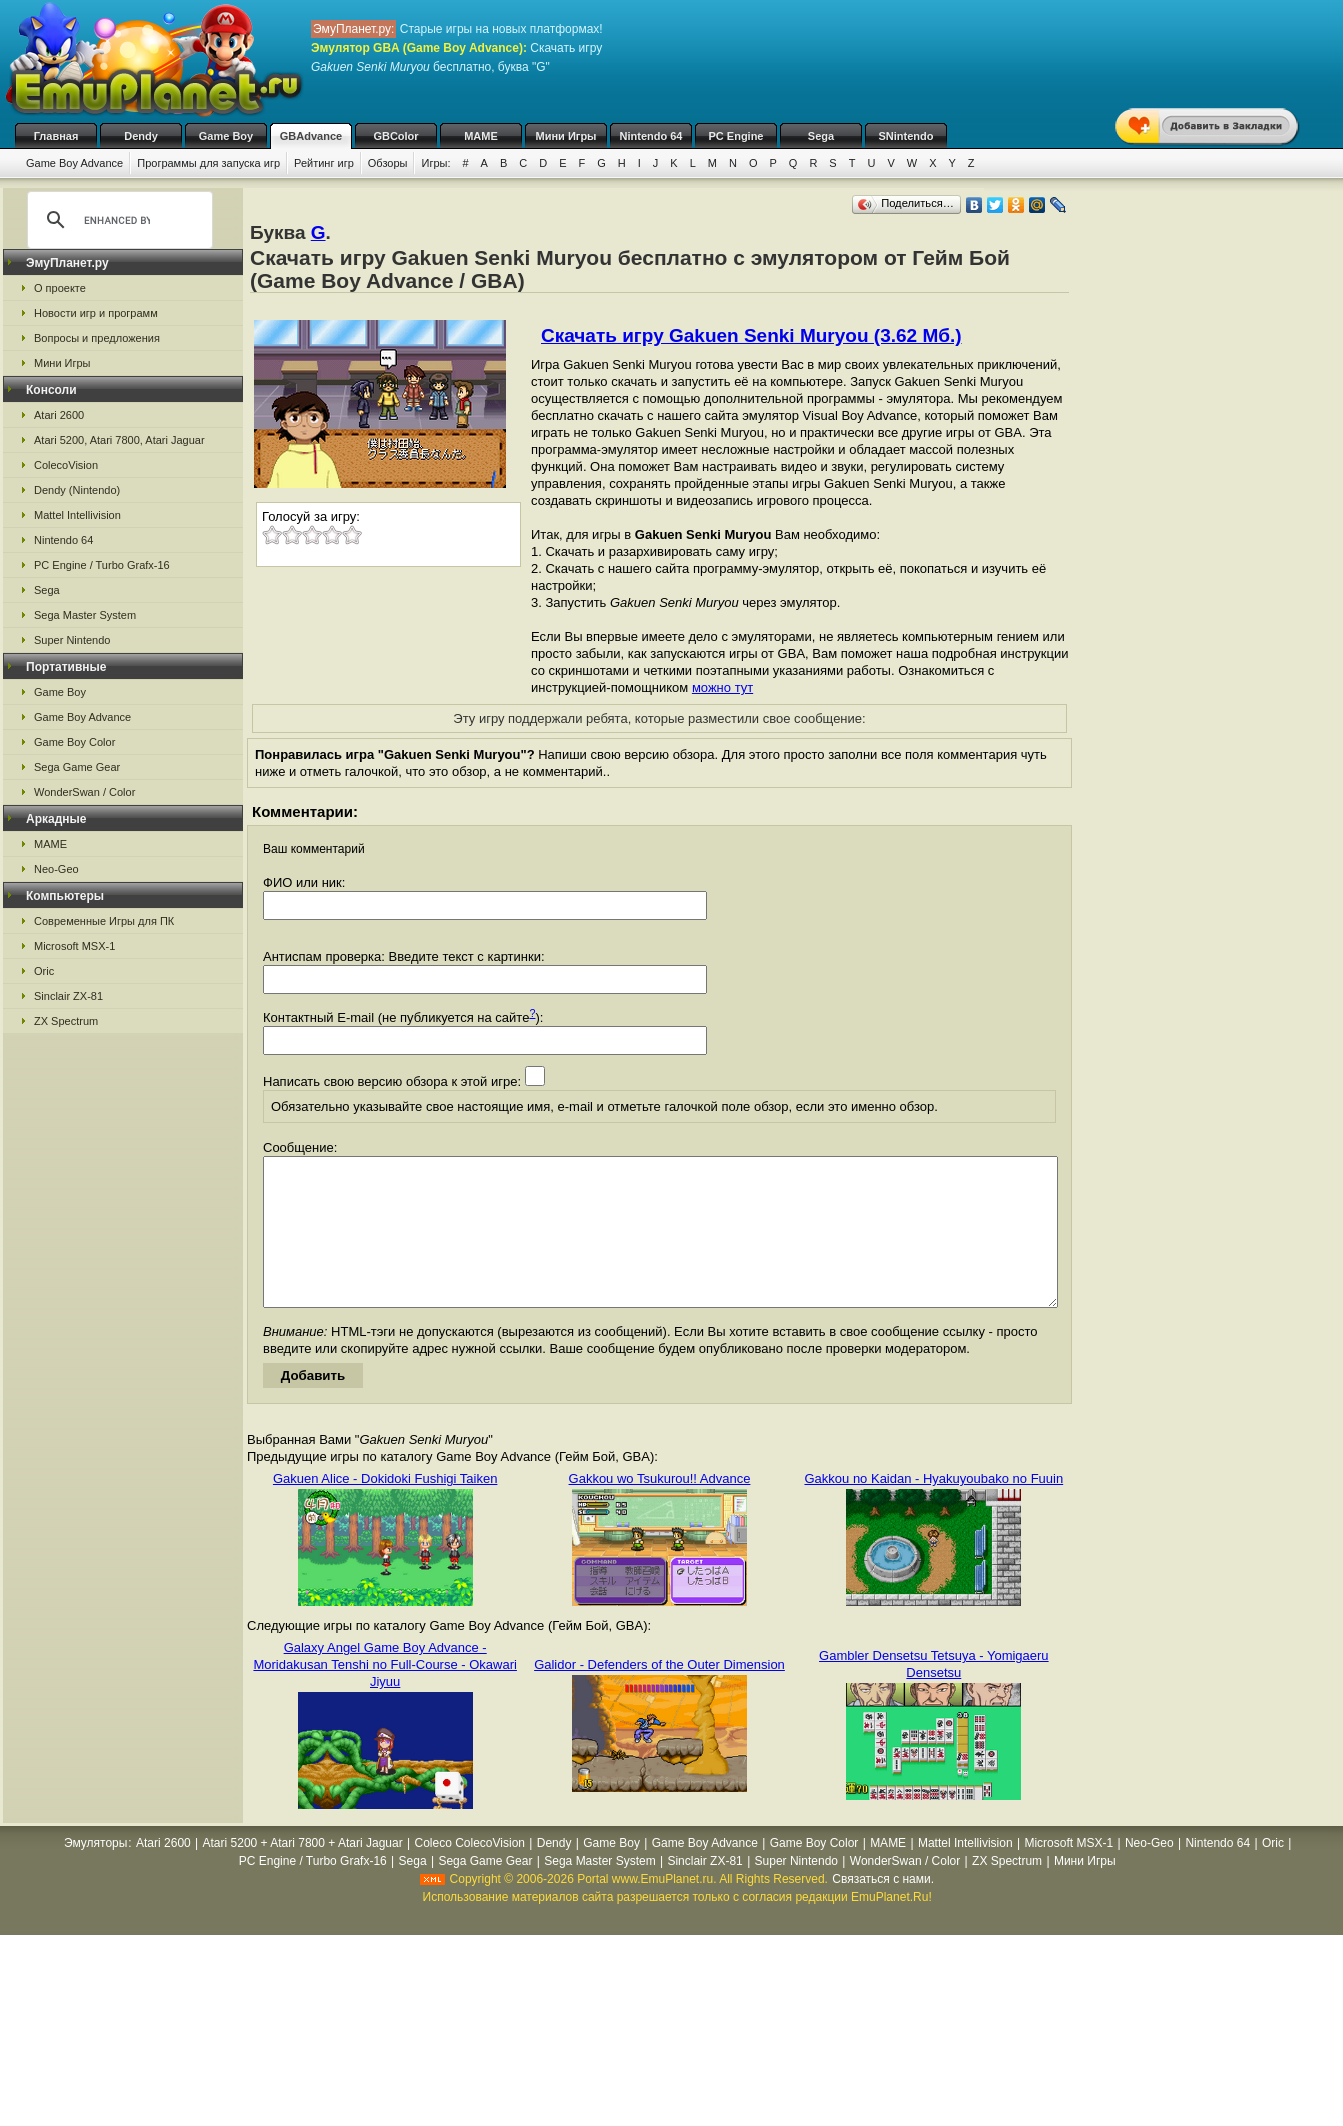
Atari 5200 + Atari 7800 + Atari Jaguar (303, 1873)
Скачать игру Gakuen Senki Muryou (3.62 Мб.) (751, 335)
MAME (481, 136)
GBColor (395, 136)
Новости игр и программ (96, 313)
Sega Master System (85, 615)
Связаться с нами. (883, 1909)
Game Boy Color (74, 742)
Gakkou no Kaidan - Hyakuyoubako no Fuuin (933, 1508)
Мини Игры (566, 136)
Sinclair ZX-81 (68, 996)
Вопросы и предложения (97, 338)
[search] (117, 220)
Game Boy (226, 136)
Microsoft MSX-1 (74, 946)
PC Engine (735, 136)
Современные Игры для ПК (104, 921)
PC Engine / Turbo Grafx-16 (102, 565)
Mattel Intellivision (77, 515)
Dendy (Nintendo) (77, 490)
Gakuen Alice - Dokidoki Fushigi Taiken (385, 1508)
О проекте (60, 288)
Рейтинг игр (324, 163)
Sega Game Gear (77, 767)
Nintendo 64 (651, 136)
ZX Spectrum (66, 1021)
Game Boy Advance (74, 163)
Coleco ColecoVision (469, 1873)
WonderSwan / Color (84, 792)
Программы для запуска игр (208, 163)
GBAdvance (311, 136)
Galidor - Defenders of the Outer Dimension (659, 1694)
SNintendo (906, 136)
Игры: (435, 163)
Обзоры (388, 163)
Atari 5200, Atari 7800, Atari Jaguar (119, 440)
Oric (44, 971)
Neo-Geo (56, 869)
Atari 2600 (59, 415)
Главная (56, 136)
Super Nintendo (72, 640)
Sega (821, 136)
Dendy (141, 136)
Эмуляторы (95, 1873)
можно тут (722, 687)
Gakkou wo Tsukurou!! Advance (660, 1508)
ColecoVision (66, 465)
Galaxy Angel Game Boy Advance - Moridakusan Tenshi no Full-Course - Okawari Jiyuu (384, 1694)
